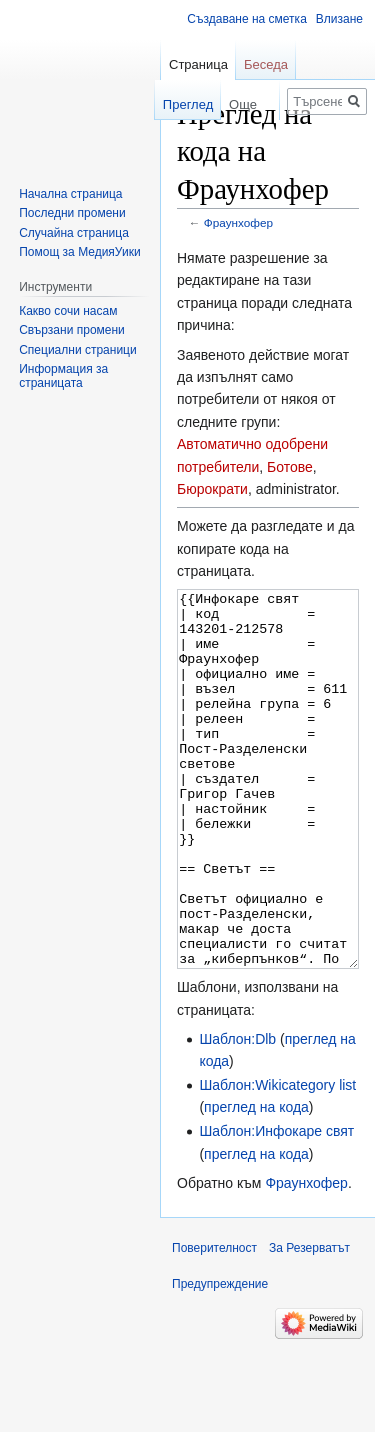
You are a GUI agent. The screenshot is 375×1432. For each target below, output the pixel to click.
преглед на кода (256, 1182)
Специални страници (78, 350)
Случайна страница (74, 233)
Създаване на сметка (246, 19)
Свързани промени (72, 330)
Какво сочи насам (68, 311)
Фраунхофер (238, 222)
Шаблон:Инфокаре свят (276, 1206)
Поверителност (214, 1323)
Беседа (266, 64)
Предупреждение (220, 1359)
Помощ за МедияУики (79, 252)
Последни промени (72, 213)
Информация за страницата (63, 376)
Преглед (168, 104)
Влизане (339, 19)
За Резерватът (309, 1323)
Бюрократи (212, 489)
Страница (198, 64)
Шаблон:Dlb (237, 1114)
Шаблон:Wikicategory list (277, 1160)
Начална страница (70, 194)
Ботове (290, 467)
